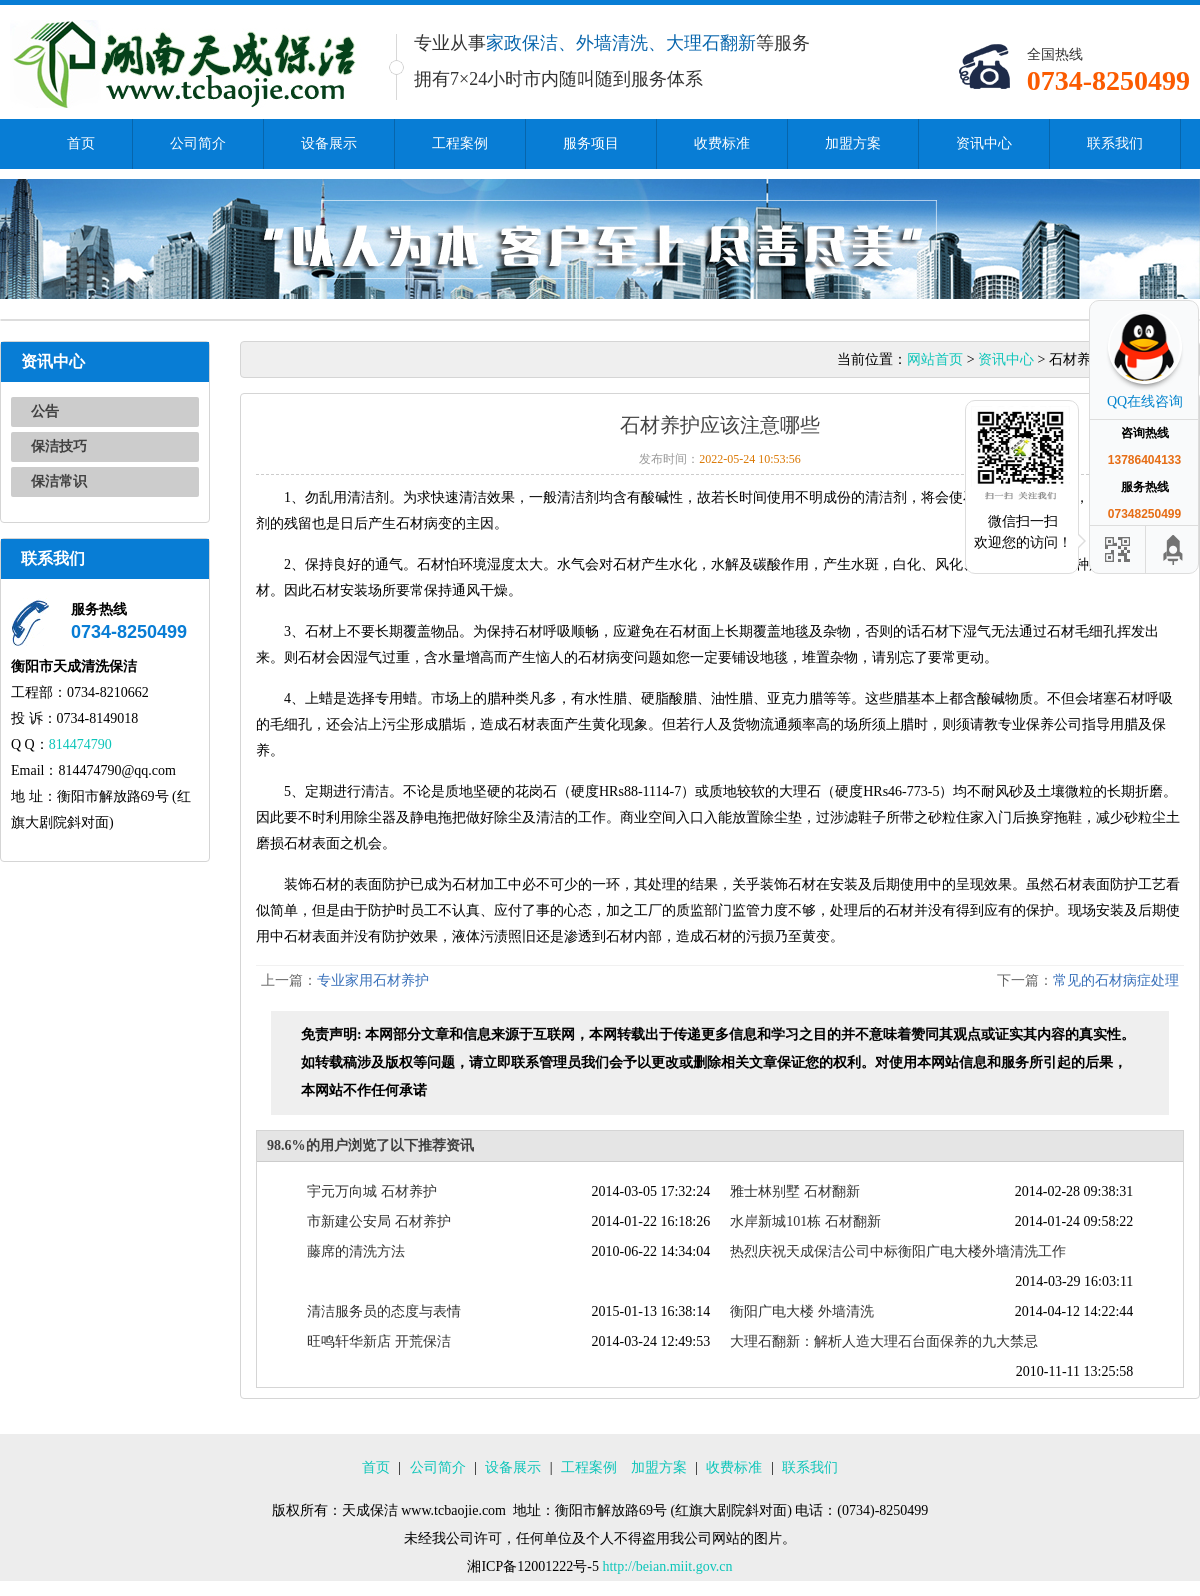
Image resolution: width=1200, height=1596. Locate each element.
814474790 (80, 744)
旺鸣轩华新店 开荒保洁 (379, 1341)
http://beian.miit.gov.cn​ (667, 1566)
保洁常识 (59, 481)
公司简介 (198, 143)
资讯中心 (984, 143)
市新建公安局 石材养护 (379, 1221)
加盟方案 (853, 143)
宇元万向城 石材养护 (372, 1191)
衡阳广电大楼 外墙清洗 (802, 1311)
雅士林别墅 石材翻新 (795, 1191)
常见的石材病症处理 (1116, 980)
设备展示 (329, 143)
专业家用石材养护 (373, 980)
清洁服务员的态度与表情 (384, 1311)
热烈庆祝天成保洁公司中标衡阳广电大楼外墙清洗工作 (898, 1251)
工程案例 (460, 143)
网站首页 (935, 359)
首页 (81, 143)
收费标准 (722, 143)
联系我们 (1115, 143)
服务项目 (591, 143)
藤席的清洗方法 (356, 1251)
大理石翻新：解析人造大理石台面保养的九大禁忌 (884, 1341)
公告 (45, 411)
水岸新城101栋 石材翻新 (805, 1221)
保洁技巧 (59, 446)
